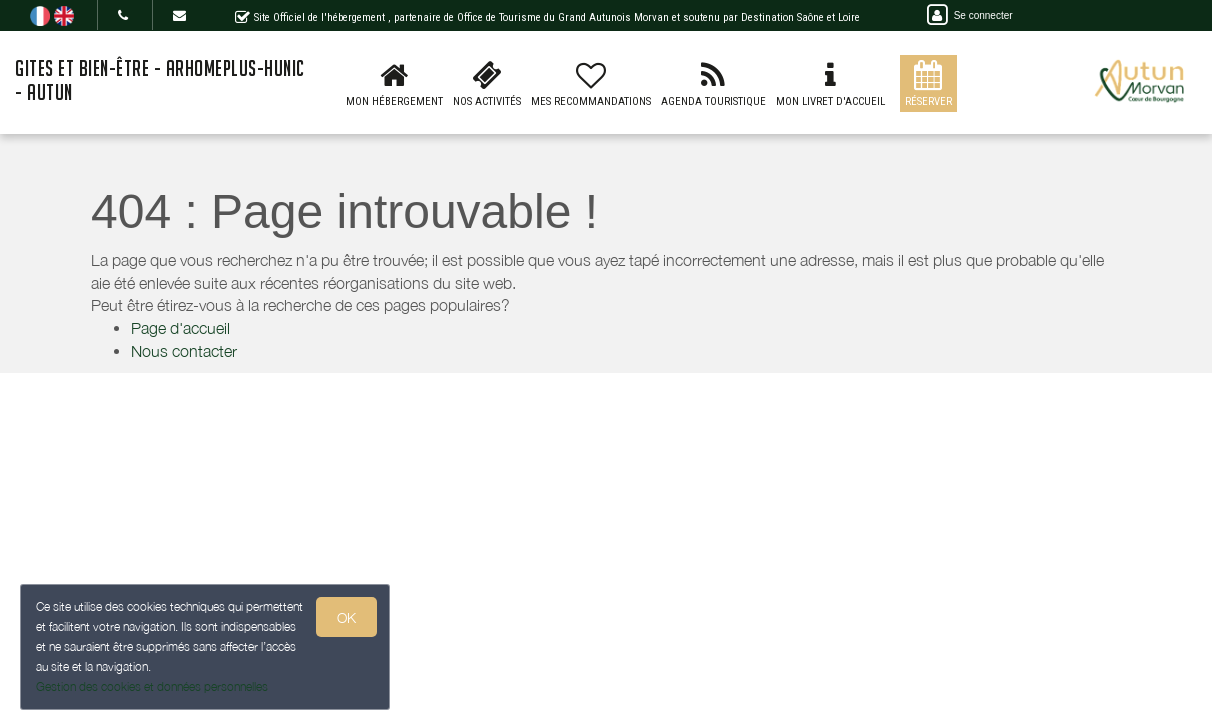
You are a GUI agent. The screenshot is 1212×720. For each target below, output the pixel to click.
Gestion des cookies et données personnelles (152, 686)
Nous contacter (184, 351)
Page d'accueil (180, 328)
